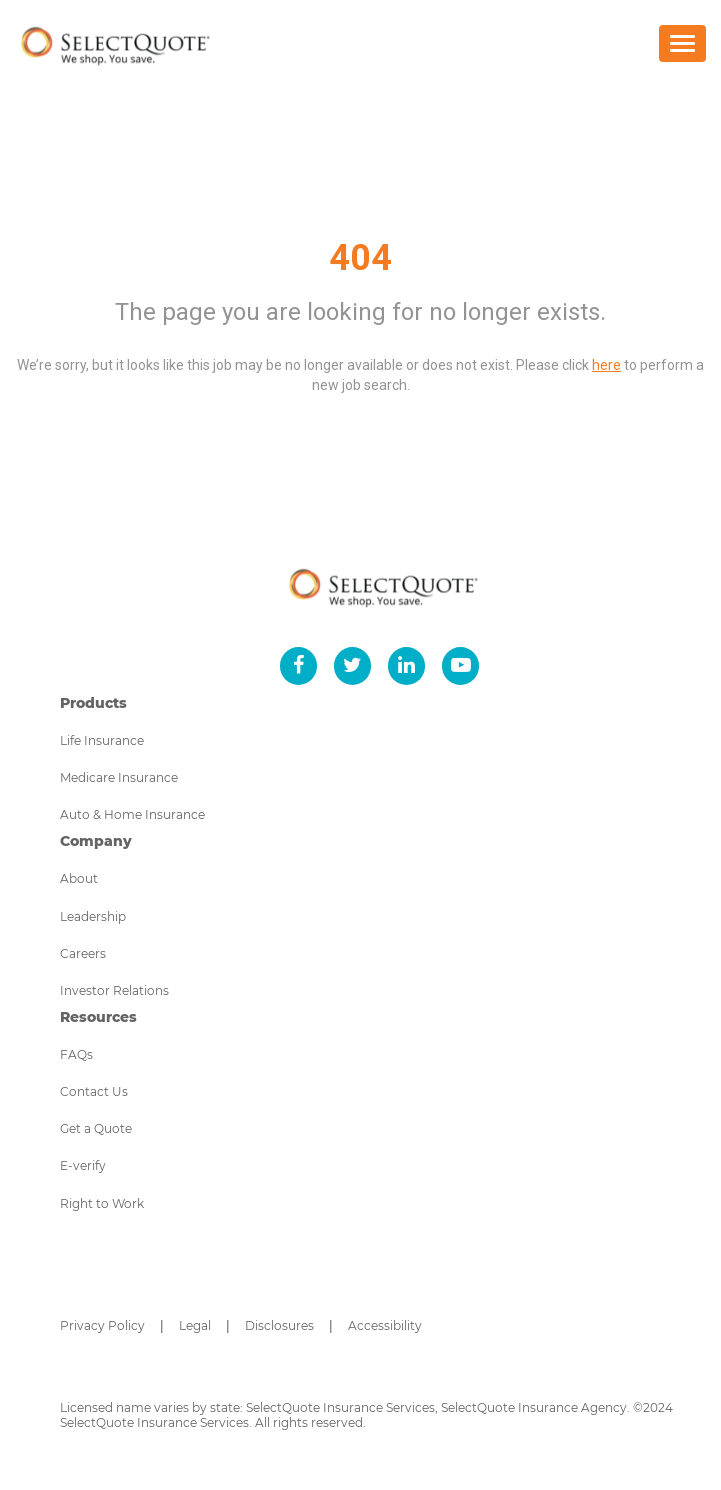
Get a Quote (96, 1128)
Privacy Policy (102, 1325)
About (79, 878)
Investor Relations (114, 990)
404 (360, 258)
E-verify (83, 1165)
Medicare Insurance (119, 777)
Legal (195, 1325)
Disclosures (279, 1325)
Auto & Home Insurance (132, 814)
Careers (83, 953)
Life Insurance (102, 740)
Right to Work (102, 1203)
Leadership (93, 916)
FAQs (76, 1054)
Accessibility (385, 1325)
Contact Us (94, 1091)
